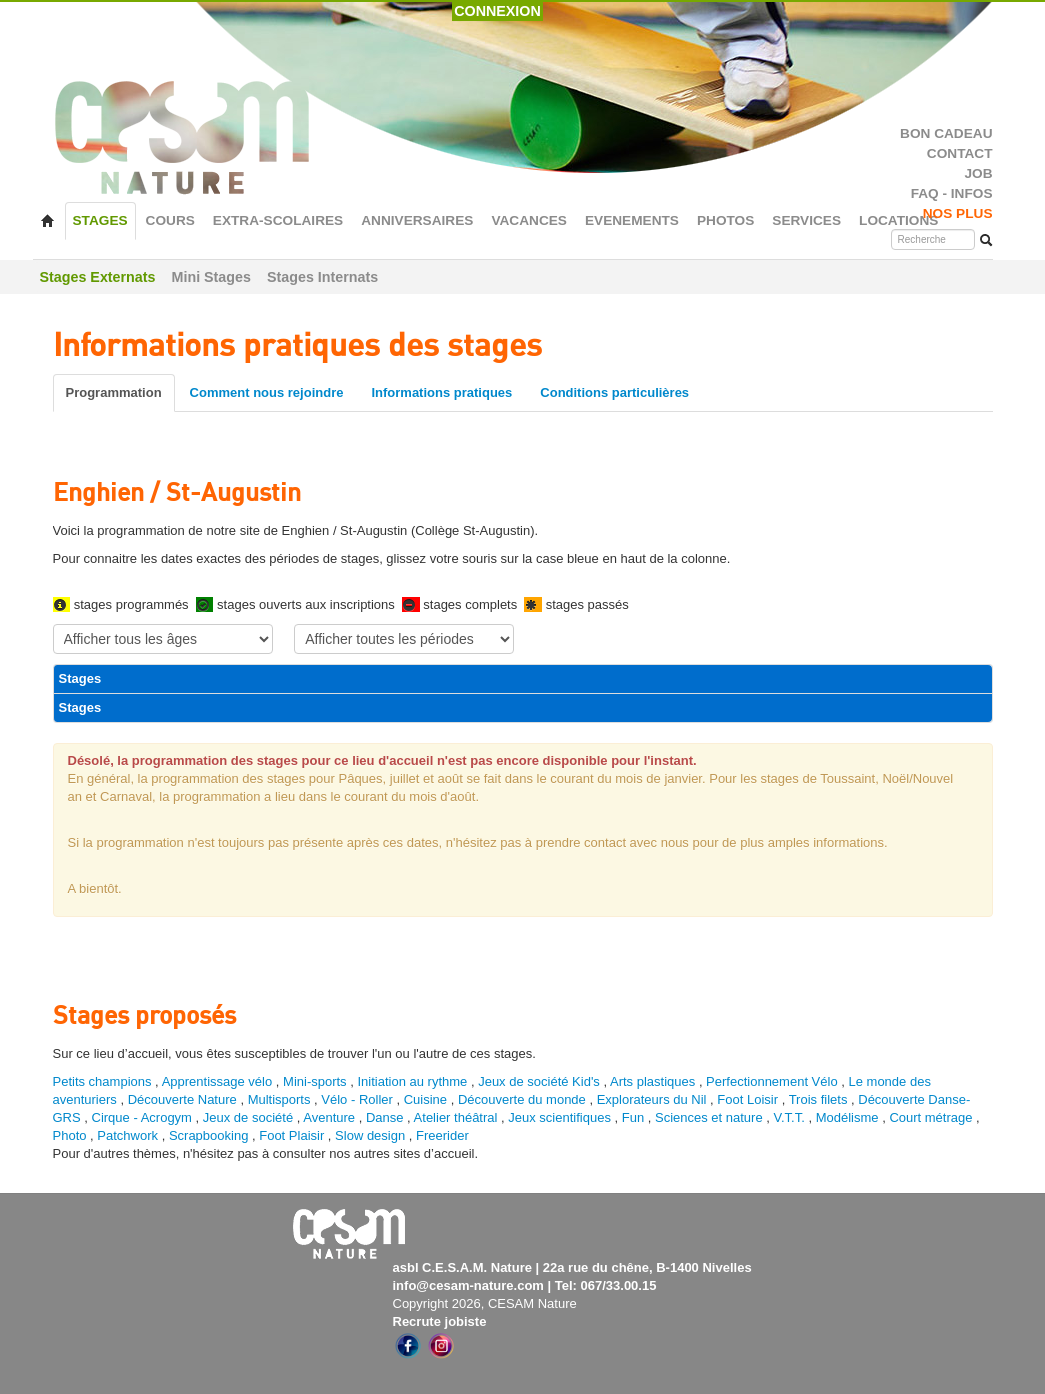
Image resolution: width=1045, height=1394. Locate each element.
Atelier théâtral (456, 1117)
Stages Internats (322, 277)
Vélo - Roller (357, 1099)
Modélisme (847, 1117)
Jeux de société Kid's (539, 1081)
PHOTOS (725, 220)
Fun (633, 1117)
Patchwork (127, 1135)
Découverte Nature (182, 1099)
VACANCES (529, 220)
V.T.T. (789, 1117)
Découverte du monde (524, 1099)
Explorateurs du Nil (652, 1099)
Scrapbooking (209, 1135)
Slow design (372, 1135)
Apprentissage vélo (217, 1081)
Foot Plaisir (291, 1135)
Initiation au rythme (412, 1081)
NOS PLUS (958, 213)
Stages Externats (98, 277)
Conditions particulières (614, 392)
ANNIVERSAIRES (417, 220)
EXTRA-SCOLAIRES (278, 220)
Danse (385, 1117)
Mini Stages (211, 277)
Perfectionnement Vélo (772, 1081)
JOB (978, 173)
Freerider (442, 1135)
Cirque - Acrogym (142, 1117)
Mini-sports (315, 1081)
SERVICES (806, 220)
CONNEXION (497, 11)
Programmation (114, 392)
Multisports (279, 1099)
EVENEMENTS (632, 220)
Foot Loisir (747, 1099)
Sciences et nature (710, 1117)
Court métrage (930, 1117)
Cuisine (427, 1099)
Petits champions (102, 1081)
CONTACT (960, 153)
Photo (70, 1135)
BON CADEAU (946, 133)
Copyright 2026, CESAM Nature (485, 1303)
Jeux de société (250, 1117)
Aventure (329, 1117)
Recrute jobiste (440, 1321)
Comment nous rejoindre (267, 392)
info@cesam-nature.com (468, 1285)
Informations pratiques (441, 392)
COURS (170, 220)
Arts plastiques (652, 1081)
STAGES (100, 220)
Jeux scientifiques (559, 1117)
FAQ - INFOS (952, 193)
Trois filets (820, 1099)
